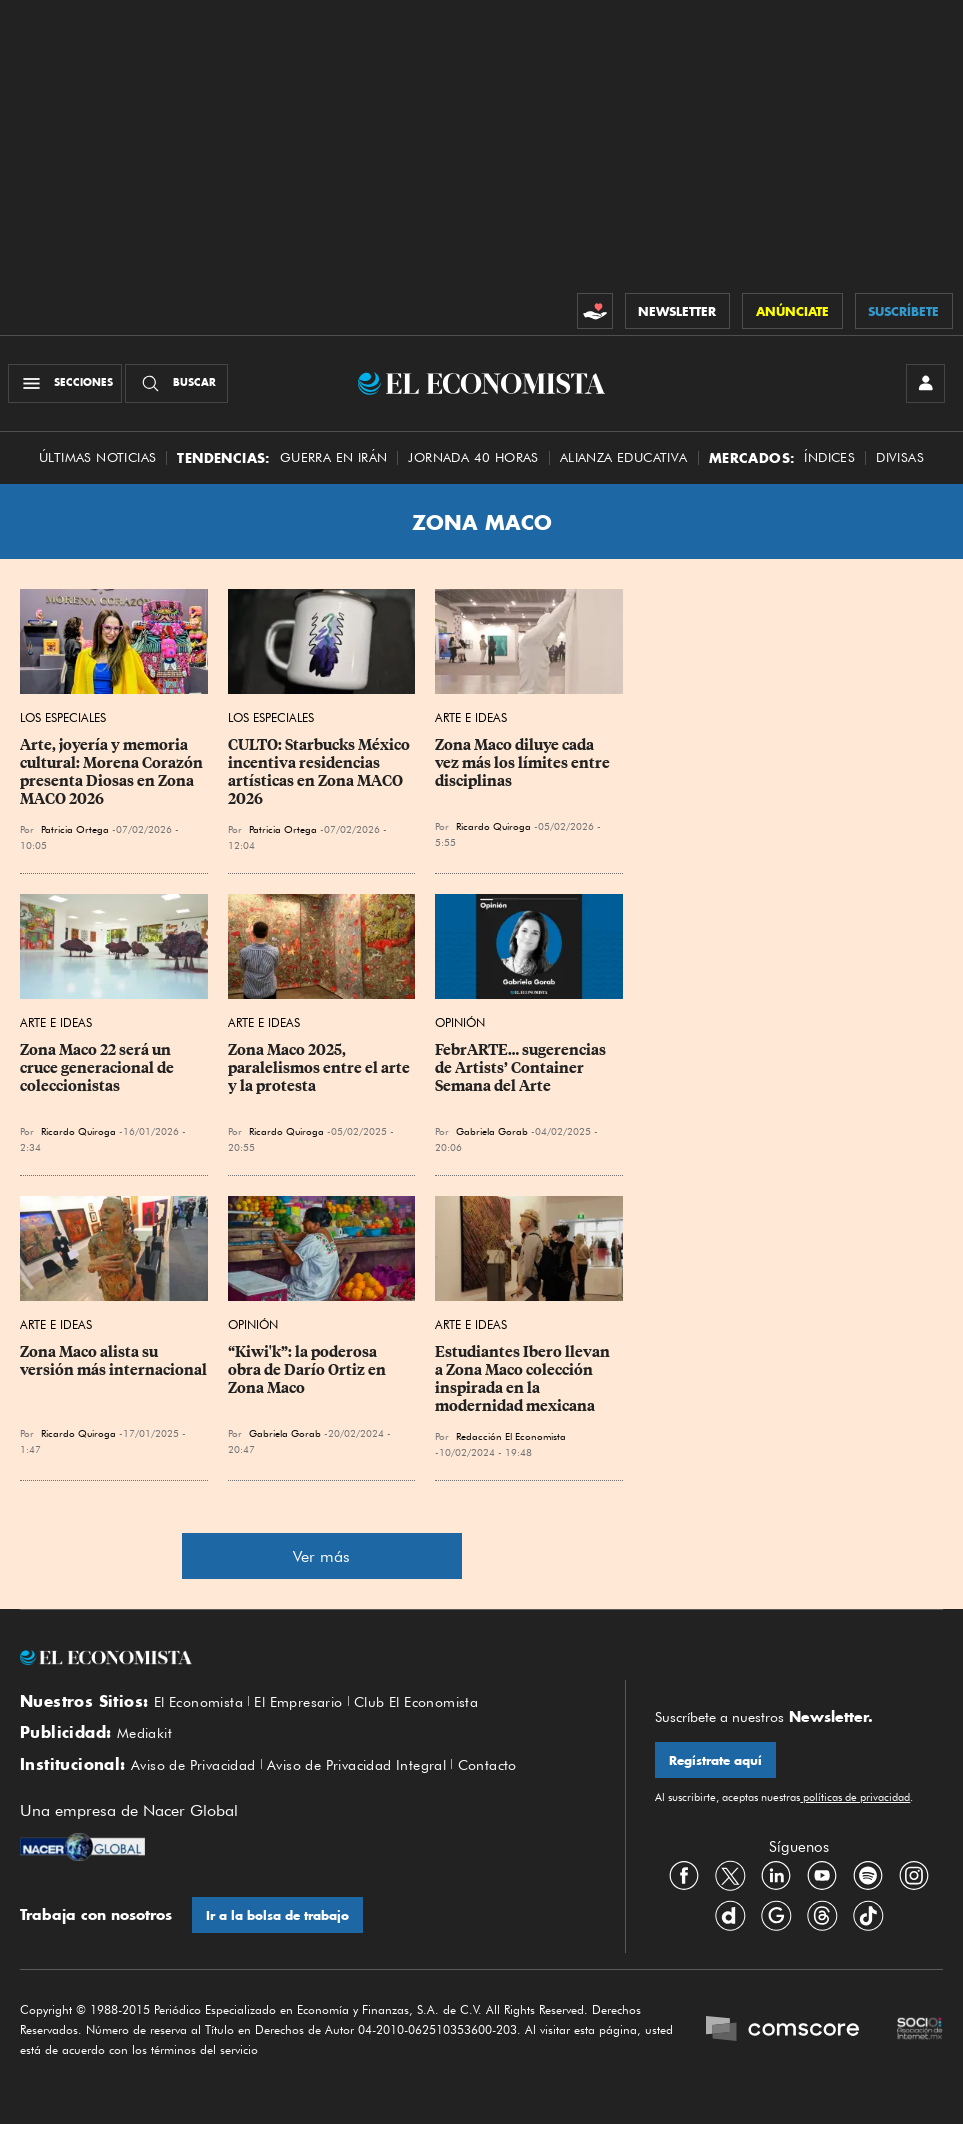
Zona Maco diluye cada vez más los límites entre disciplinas (524, 768)
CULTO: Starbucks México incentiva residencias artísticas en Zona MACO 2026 (320, 777)
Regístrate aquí (716, 1766)
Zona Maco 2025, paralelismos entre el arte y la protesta (320, 1073)
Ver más (321, 1561)
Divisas (900, 462)
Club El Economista (440, 1708)
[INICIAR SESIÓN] (923, 386)
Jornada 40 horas (473, 462)
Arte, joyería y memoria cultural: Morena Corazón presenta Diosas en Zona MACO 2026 (113, 777)
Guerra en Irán (334, 462)
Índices (829, 462)
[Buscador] (179, 386)
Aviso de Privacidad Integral (379, 1775)
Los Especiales (63, 722)
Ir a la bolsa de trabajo (278, 1926)
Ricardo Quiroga (493, 831)
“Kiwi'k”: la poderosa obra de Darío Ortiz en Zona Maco (308, 1375)
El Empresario (311, 1708)
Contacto (522, 1775)
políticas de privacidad (855, 1804)
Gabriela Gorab (492, 1136)
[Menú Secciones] (68, 386)
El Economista (203, 1708)
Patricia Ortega (75, 834)
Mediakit (147, 1741)
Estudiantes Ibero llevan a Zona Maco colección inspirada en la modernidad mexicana (524, 1384)
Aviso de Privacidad (200, 1775)
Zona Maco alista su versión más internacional (113, 1366)
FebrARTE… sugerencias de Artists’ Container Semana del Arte (522, 1073)
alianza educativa (624, 462)
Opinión (460, 1027)
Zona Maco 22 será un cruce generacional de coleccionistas (98, 1073)
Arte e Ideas (471, 722)
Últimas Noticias (97, 462)
